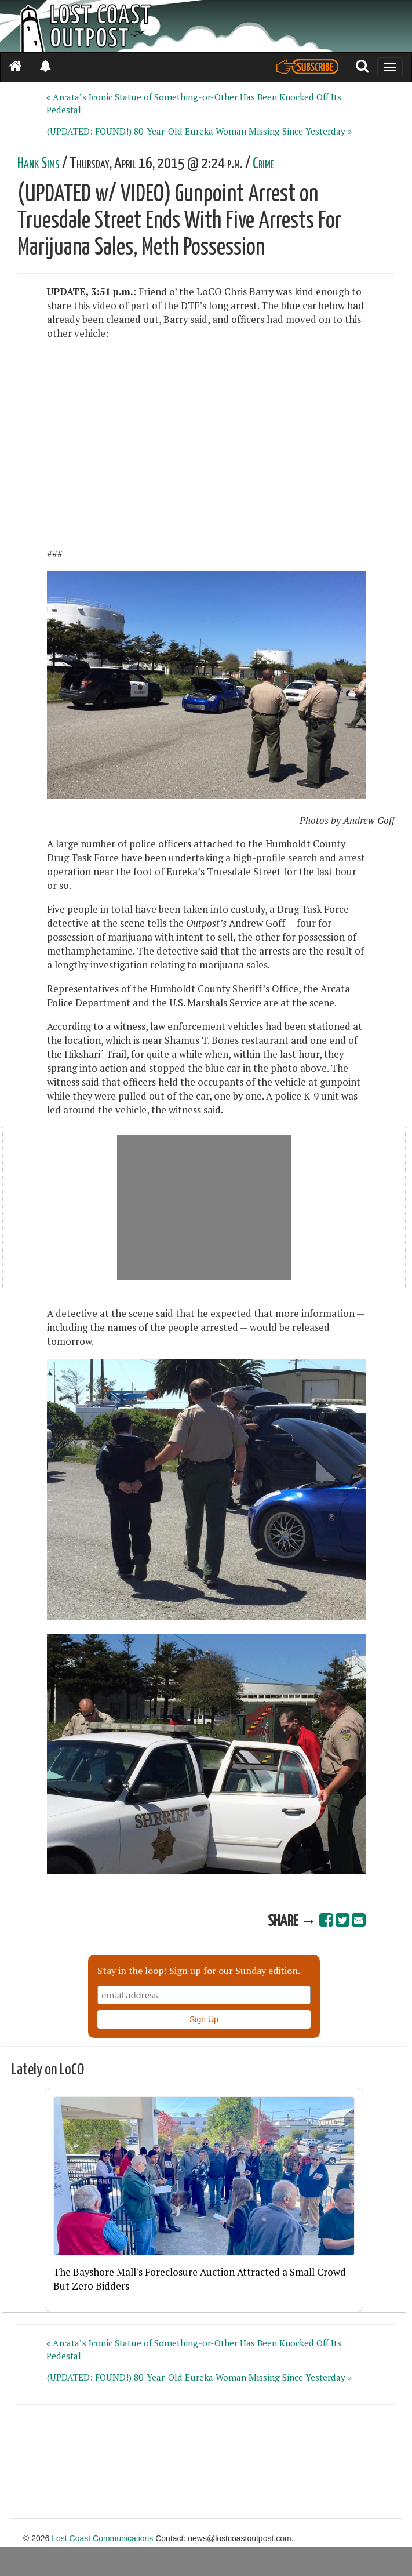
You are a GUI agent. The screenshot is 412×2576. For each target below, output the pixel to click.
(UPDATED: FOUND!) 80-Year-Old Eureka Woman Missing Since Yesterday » (199, 131)
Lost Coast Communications (102, 2538)
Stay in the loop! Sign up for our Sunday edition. (198, 1970)
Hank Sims (38, 164)
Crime (263, 164)
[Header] (206, 26)
